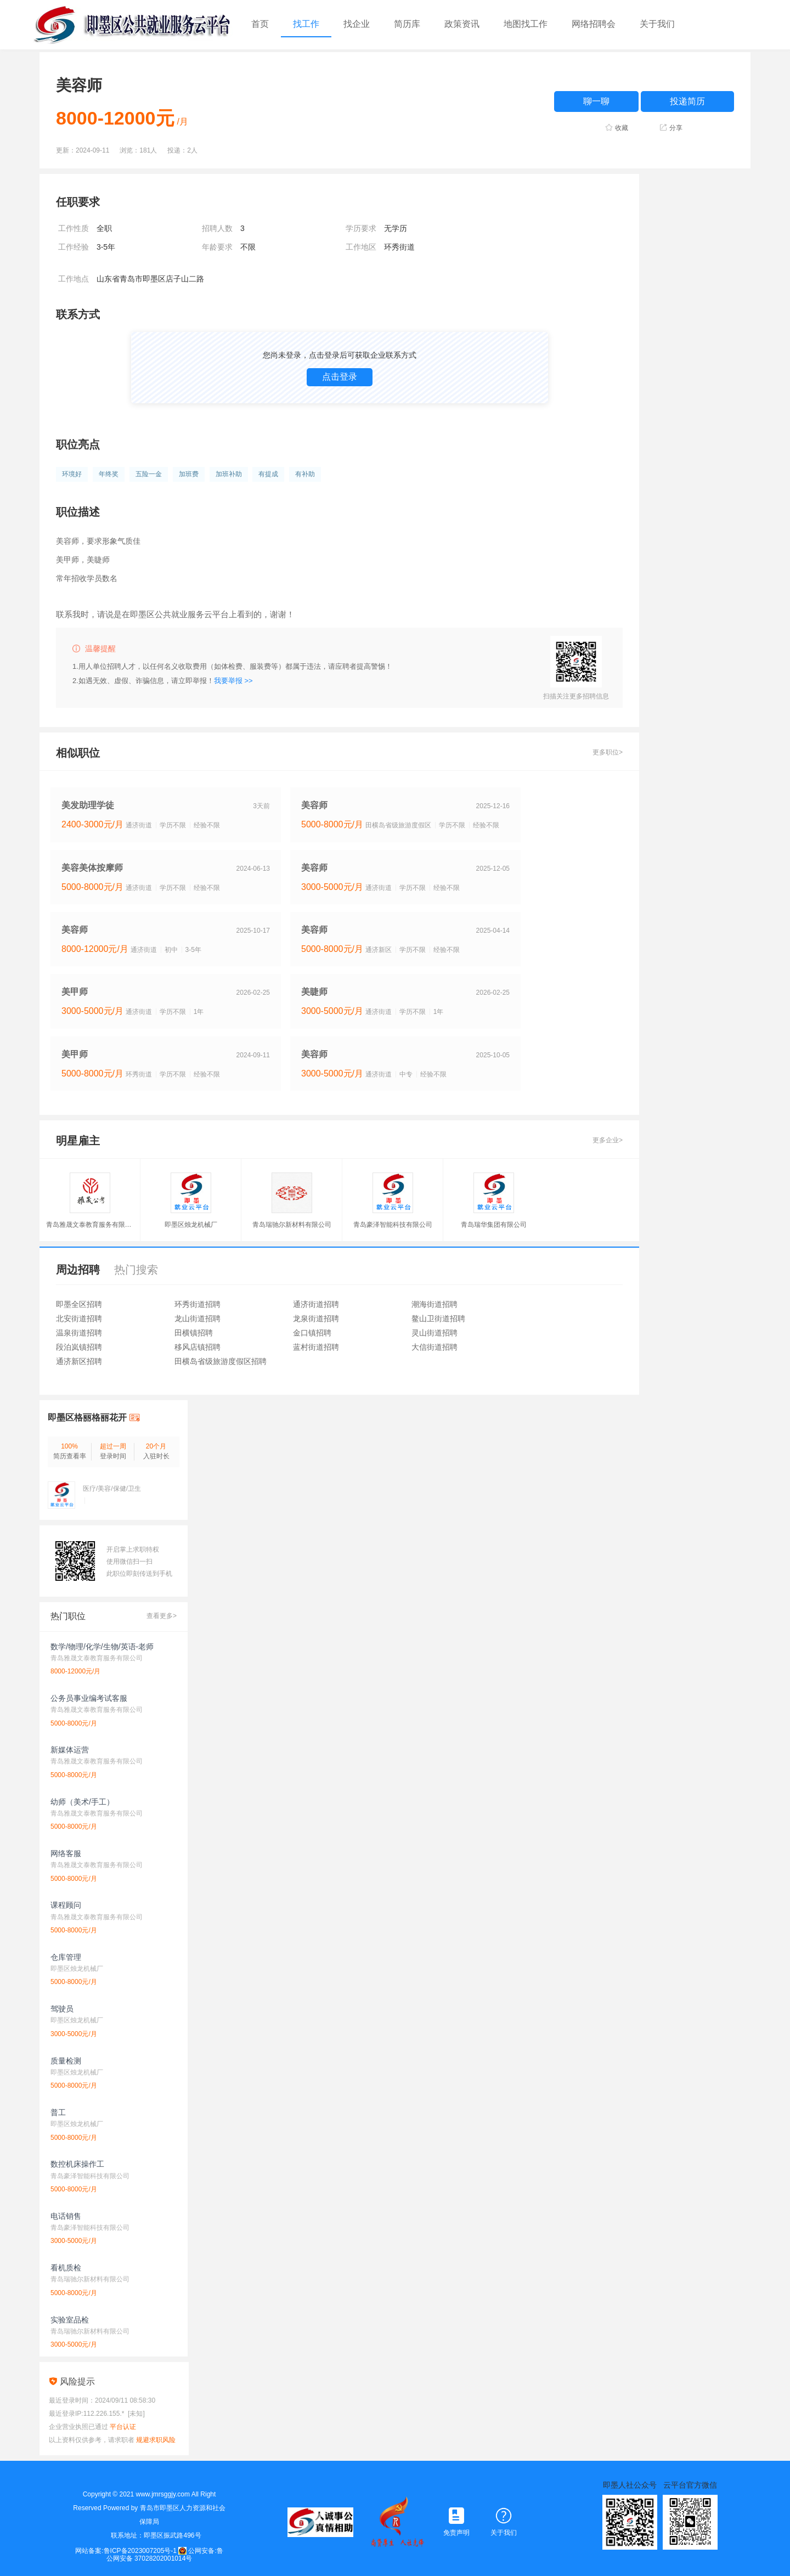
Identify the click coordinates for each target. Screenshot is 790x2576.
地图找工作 (526, 24)
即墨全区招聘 (79, 1304)
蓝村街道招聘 (316, 1347)
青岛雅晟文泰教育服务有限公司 (90, 1224)
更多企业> (607, 1140)
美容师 (314, 805)
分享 (675, 128)
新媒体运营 (69, 1749)
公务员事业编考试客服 (88, 1698)
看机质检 (65, 2267)
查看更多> (161, 1616)
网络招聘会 (594, 24)
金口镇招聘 (312, 1332)
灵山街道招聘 (434, 1332)
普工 (58, 2112)
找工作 (306, 24)
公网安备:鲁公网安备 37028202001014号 (164, 2554)
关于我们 (657, 24)
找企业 (356, 24)
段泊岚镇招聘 (79, 1347)
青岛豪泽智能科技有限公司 (392, 1224)
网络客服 (65, 1853)
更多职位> (607, 752)
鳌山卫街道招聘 (438, 1318)
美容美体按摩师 (92, 867)
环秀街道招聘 (197, 1304)
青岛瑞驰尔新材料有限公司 (291, 1224)
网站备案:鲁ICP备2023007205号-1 (126, 2551)
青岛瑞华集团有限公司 (494, 1224)
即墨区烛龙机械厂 (191, 1224)
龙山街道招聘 (197, 1318)
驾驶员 (62, 2008)
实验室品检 (69, 2319)
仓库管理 (65, 1957)
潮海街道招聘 (434, 1304)
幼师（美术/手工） (82, 1801)
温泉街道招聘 (79, 1332)
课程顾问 (65, 1905)
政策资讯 (461, 24)
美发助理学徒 (87, 805)
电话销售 (65, 2216)
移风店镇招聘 (197, 1347)
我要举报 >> (233, 681)
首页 (260, 24)
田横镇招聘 (193, 1332)
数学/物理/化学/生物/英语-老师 (102, 1646)
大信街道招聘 (434, 1347)
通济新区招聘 (79, 1361)
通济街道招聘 (316, 1304)
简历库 (407, 24)
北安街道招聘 (79, 1318)
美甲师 (74, 991)
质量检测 (65, 2060)
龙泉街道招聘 (316, 1318)
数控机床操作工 (77, 2164)
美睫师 (314, 991)
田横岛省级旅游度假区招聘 (220, 1361)
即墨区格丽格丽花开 (87, 1417)
